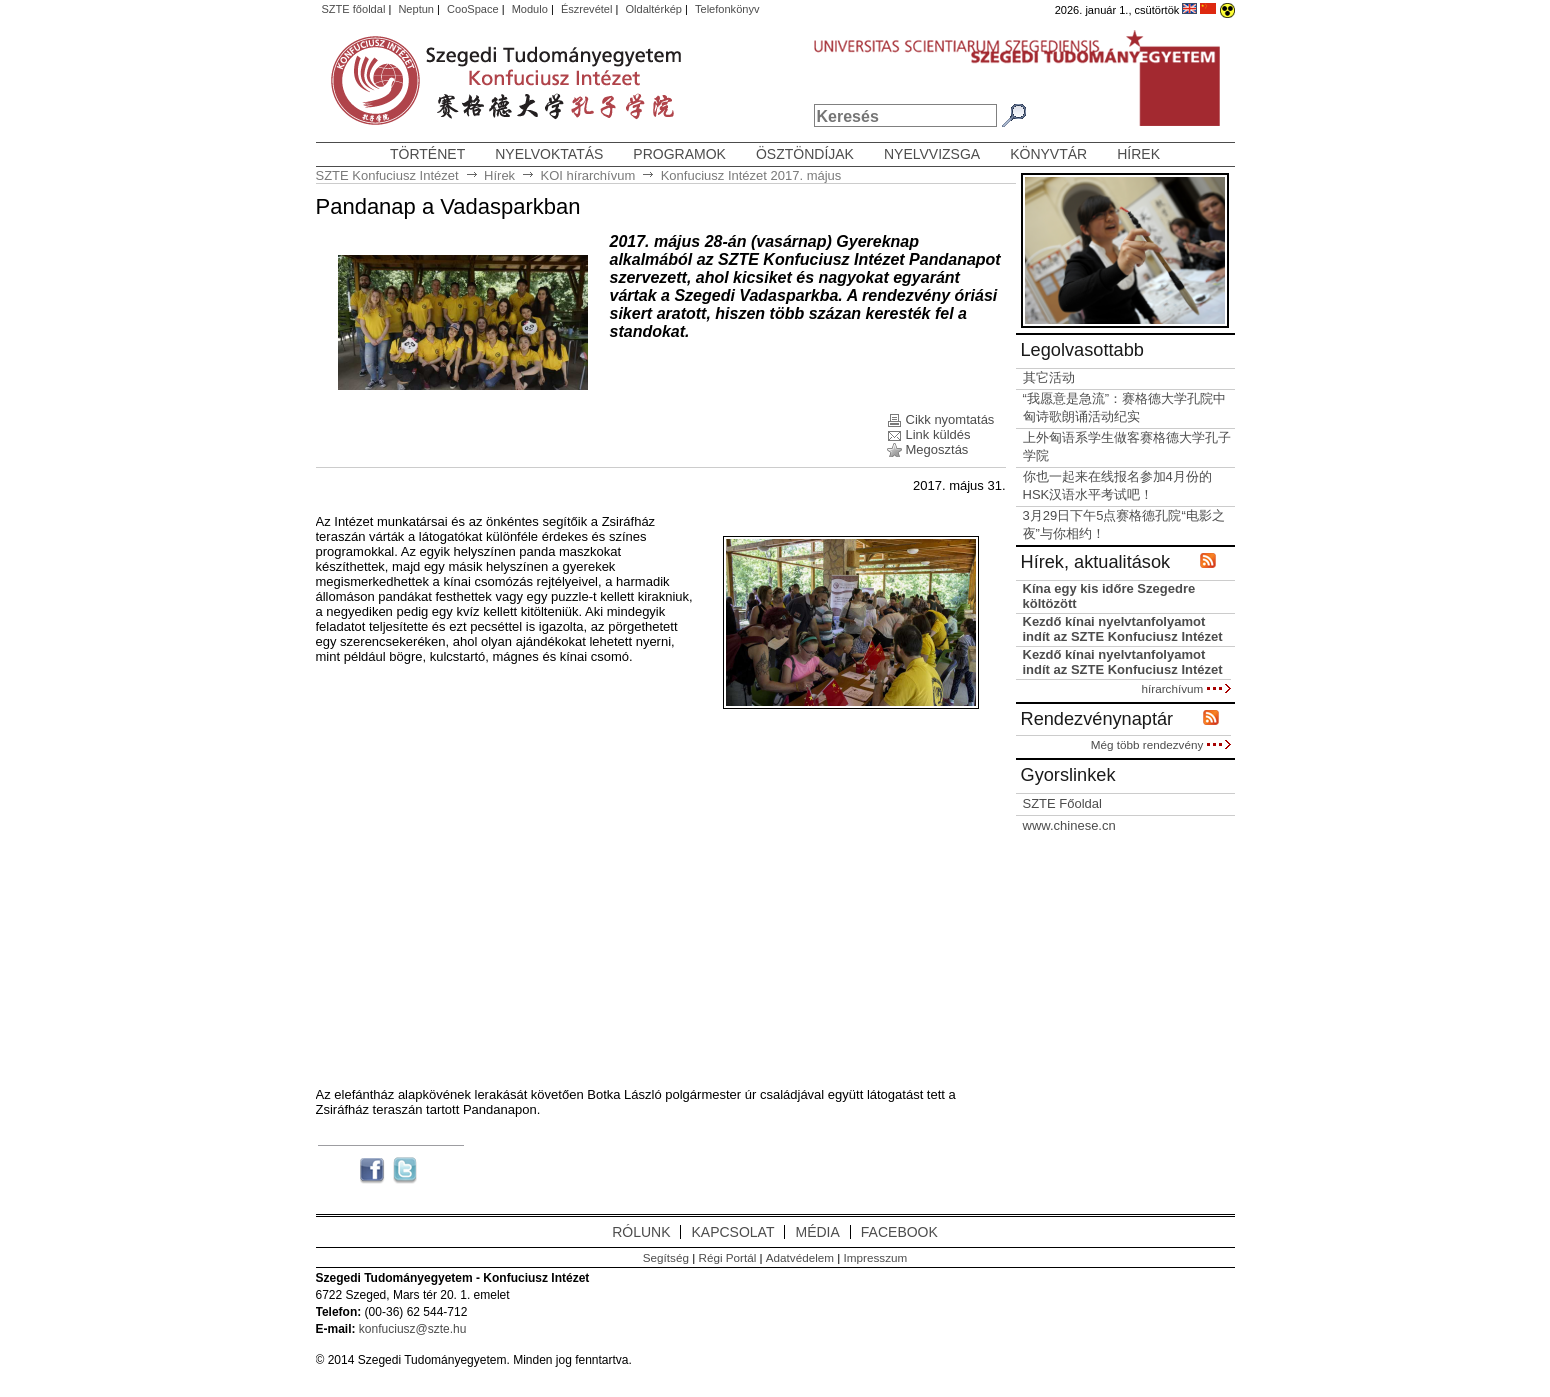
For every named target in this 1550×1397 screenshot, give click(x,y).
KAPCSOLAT (732, 1232)
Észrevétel (587, 9)
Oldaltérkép (653, 9)
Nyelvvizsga (932, 154)
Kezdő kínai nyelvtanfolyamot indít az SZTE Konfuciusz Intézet (1123, 629)
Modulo (530, 9)
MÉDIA (817, 1232)
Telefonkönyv (727, 9)
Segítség (666, 1257)
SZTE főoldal (354, 9)
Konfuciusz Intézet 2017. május (751, 175)
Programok (679, 154)
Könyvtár (1048, 154)
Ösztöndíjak (805, 154)
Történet (427, 154)
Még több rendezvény (1161, 744)
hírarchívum (1186, 688)
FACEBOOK (899, 1232)
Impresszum (876, 1257)
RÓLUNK (641, 1232)
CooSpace (473, 9)
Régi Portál (727, 1257)
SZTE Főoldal (1062, 803)
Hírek (1138, 154)
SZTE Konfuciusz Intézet (387, 175)
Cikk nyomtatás (950, 419)
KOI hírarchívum (588, 175)
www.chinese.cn (1069, 825)
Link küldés (938, 434)
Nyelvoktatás (549, 154)
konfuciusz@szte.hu (413, 1329)
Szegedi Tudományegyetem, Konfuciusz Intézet (403, 82)
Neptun (416, 9)
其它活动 (1049, 377)
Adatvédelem (800, 1257)
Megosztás (937, 449)
